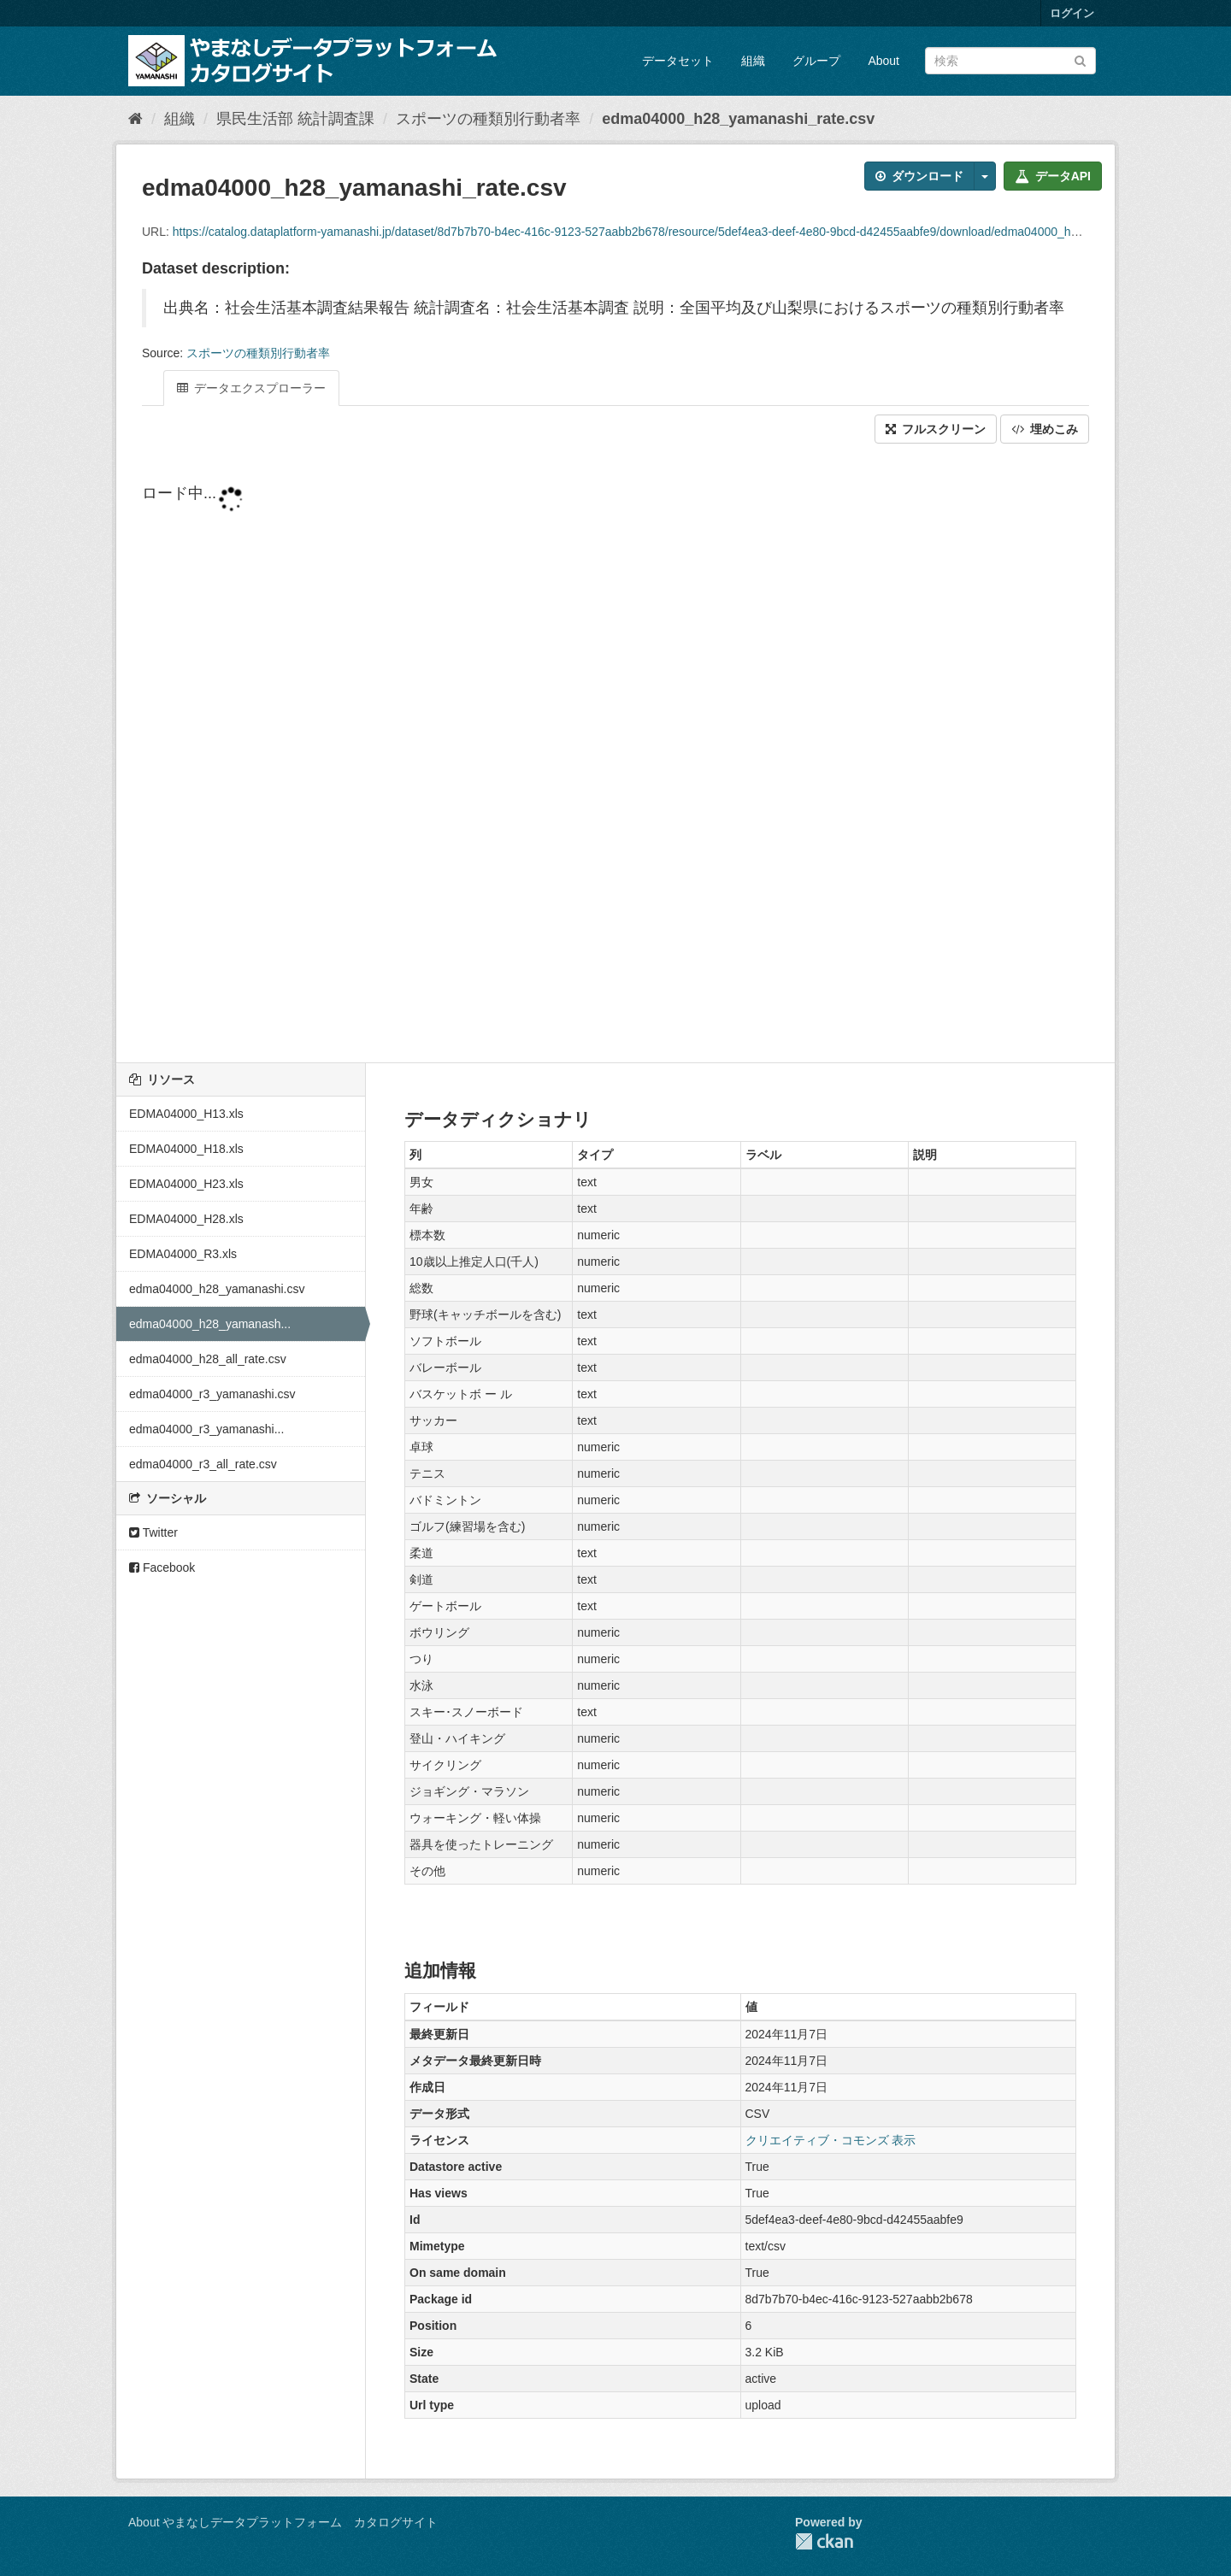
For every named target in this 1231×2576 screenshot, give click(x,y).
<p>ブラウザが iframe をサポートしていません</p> (615, 754)
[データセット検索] (1010, 60)
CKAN (824, 2541)
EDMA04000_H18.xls (186, 1149)
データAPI (1053, 176)
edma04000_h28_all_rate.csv (207, 1359)
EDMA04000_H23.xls (186, 1184)
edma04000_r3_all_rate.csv (203, 1464)
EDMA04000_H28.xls (186, 1219)
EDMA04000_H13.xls (186, 1113)
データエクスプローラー (251, 388)
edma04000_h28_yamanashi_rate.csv (738, 118)
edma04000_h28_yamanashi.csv (216, 1289)
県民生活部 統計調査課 (295, 118)
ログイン (1072, 13)
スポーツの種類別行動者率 (488, 118)
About (883, 61)
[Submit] (1080, 59)
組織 (753, 61)
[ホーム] (135, 118)
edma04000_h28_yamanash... (210, 1324)
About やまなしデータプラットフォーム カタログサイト (283, 2522)
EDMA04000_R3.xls (183, 1254)
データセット (678, 61)
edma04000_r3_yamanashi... (206, 1429)
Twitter (153, 1532)
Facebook (162, 1567)
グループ (816, 61)
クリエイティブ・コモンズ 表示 (830, 2140)
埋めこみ (1044, 429)
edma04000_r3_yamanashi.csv (212, 1394)
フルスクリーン (936, 429)
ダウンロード (919, 176)
